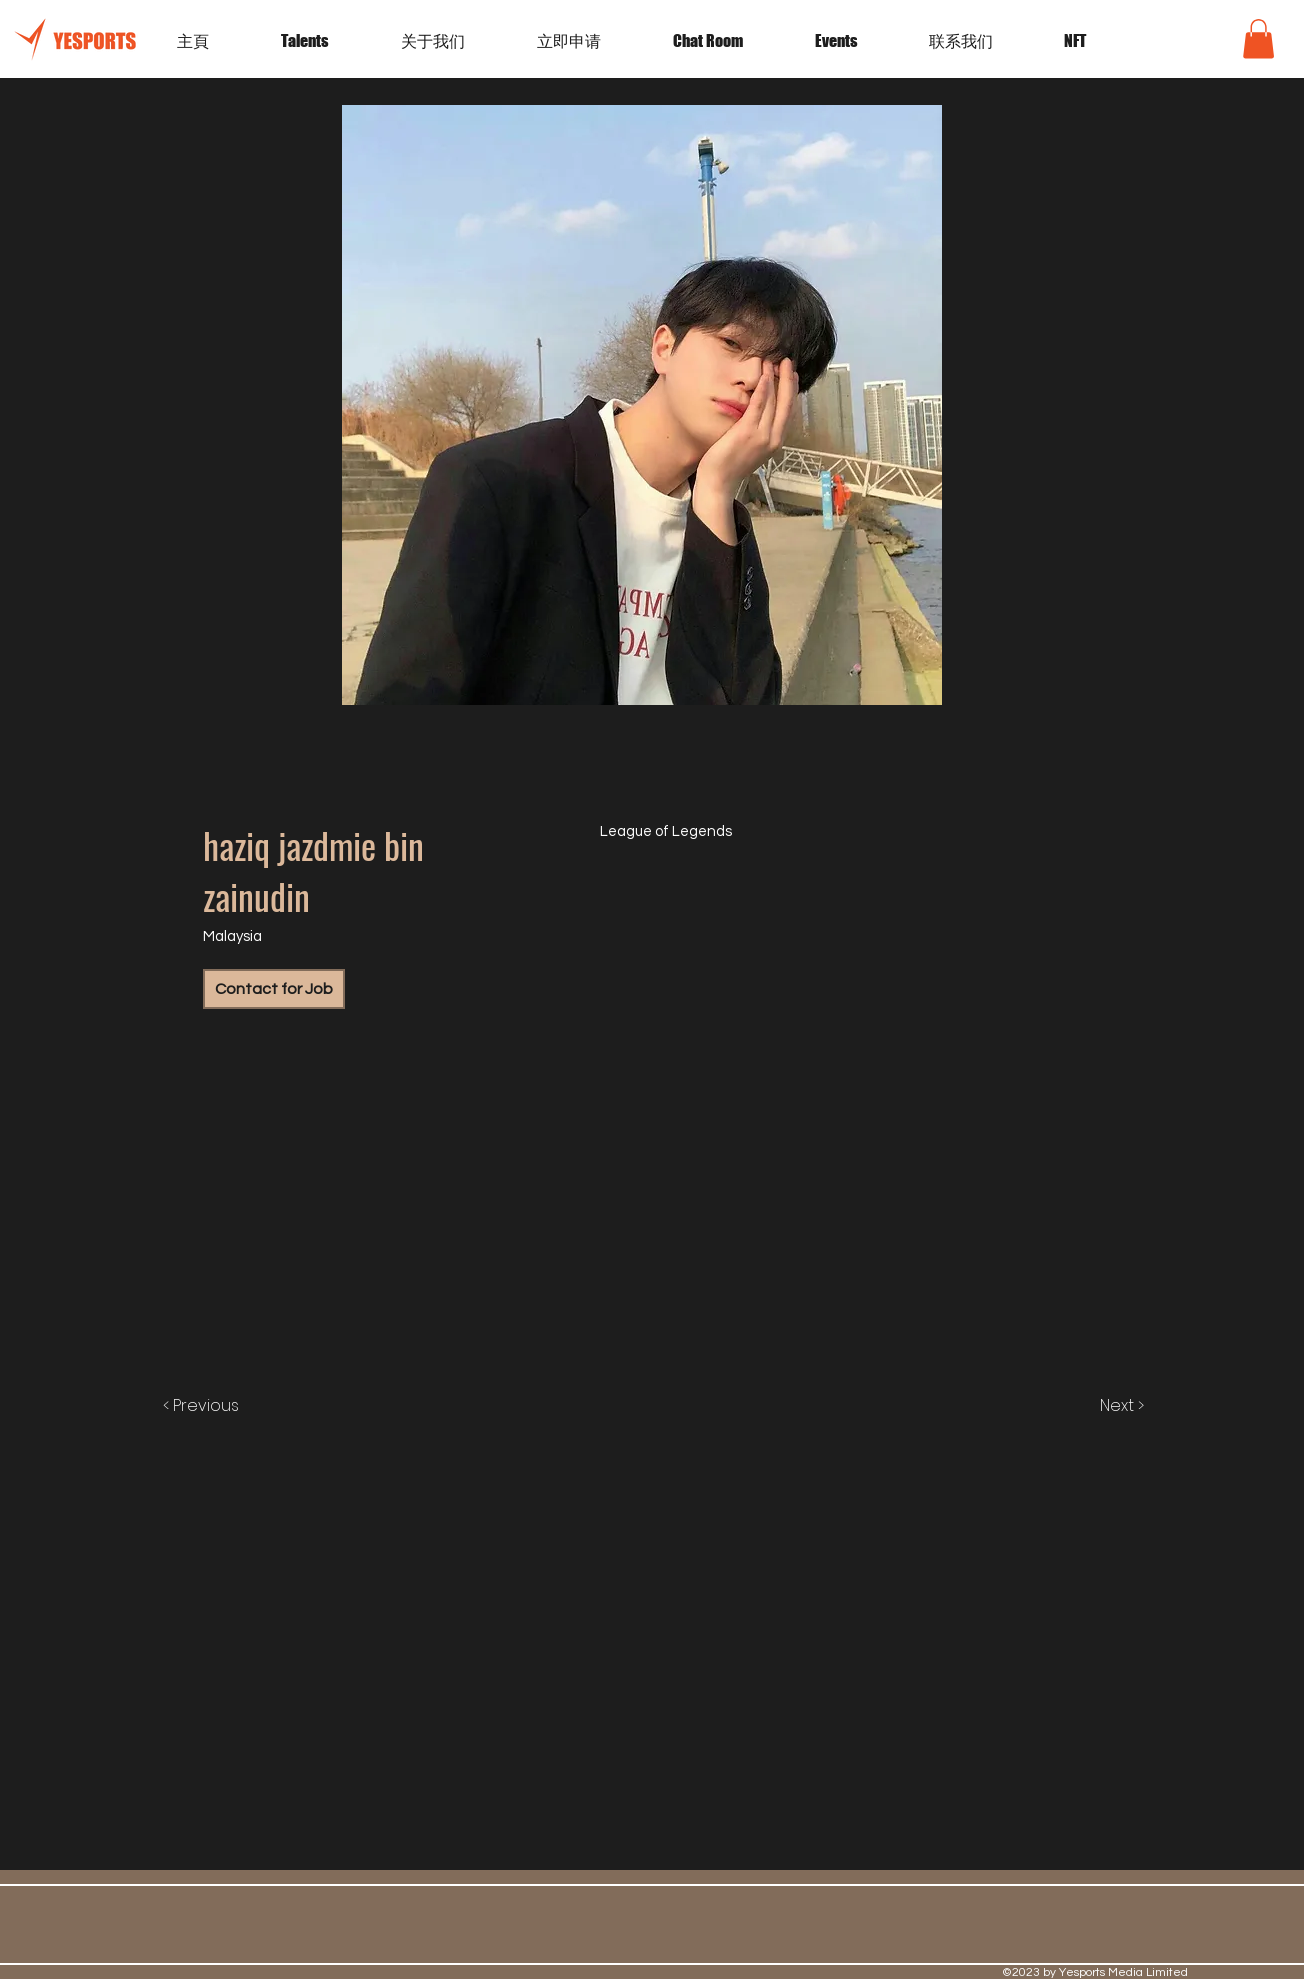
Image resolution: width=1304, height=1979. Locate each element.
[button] (857, 41)
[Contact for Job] (274, 989)
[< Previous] (221, 1406)
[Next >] (1101, 1406)
